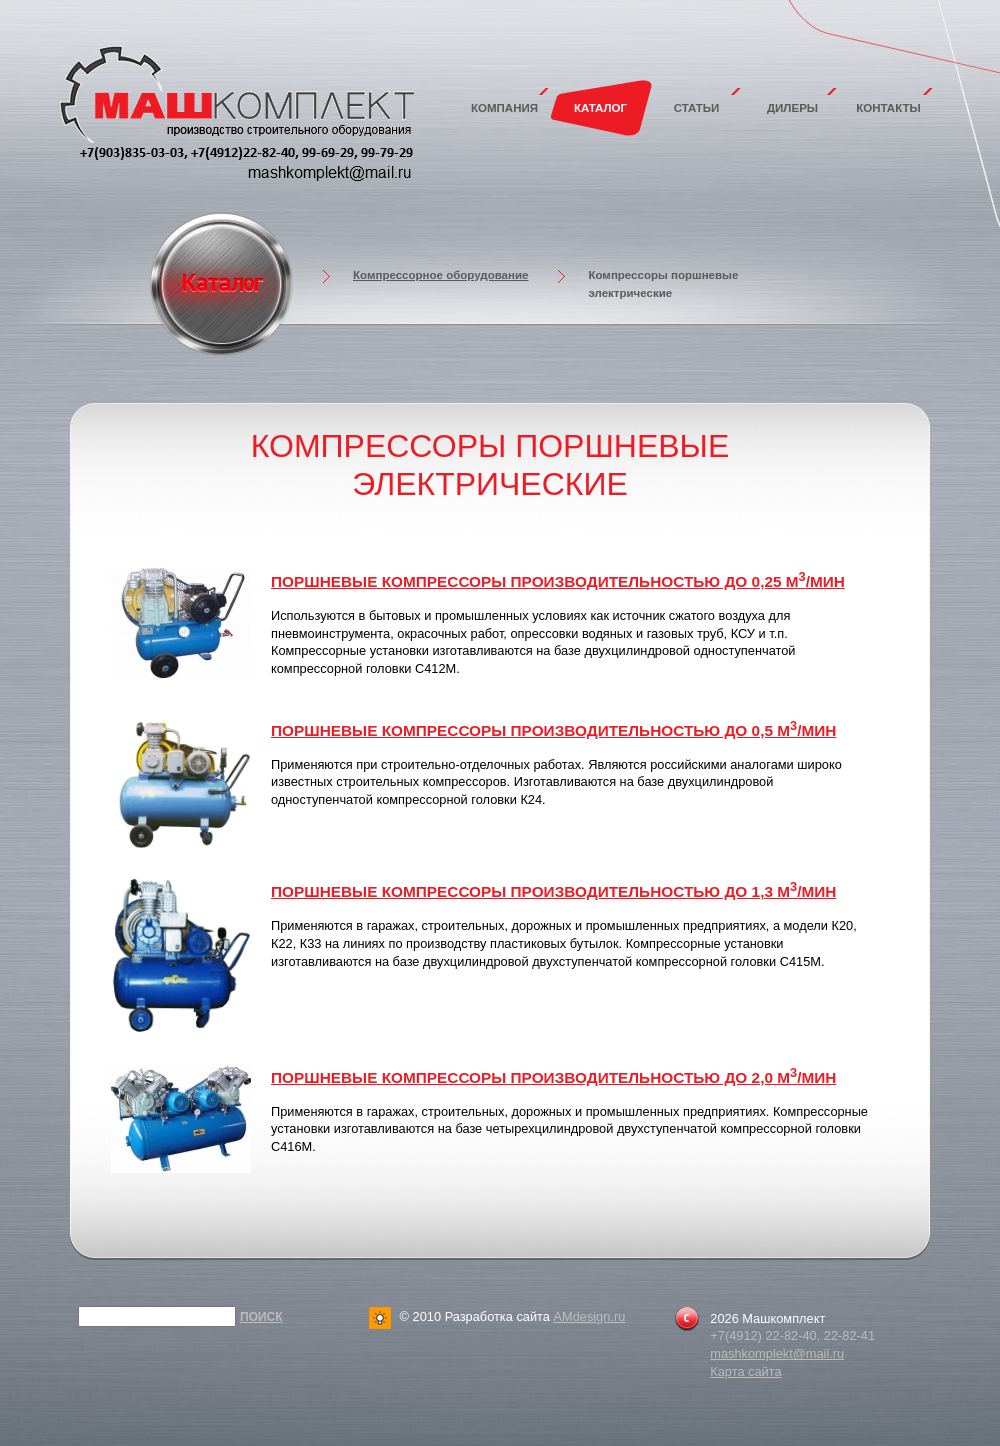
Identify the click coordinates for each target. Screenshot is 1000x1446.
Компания (504, 108)
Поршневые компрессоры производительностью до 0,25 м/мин (558, 581)
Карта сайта (745, 1371)
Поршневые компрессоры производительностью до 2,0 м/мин (553, 1077)
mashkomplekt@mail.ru (777, 1353)
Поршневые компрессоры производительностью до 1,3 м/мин (553, 891)
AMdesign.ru (589, 1316)
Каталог (600, 108)
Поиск (261, 1317)
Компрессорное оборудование (440, 275)
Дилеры (792, 108)
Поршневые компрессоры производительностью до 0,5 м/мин (553, 730)
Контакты (888, 108)
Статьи (697, 108)
